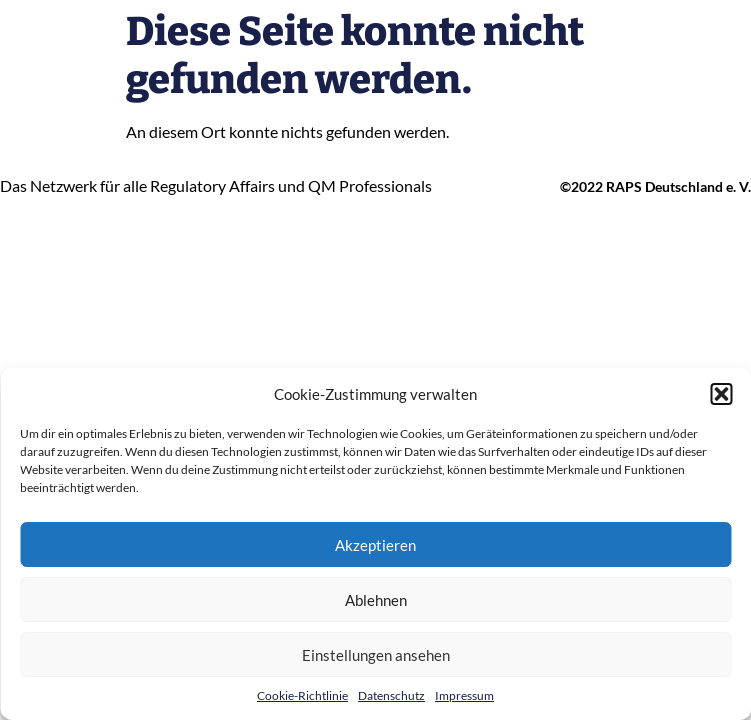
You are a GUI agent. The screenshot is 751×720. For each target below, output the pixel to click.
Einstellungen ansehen (376, 655)
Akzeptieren (375, 545)
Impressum (464, 695)
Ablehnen (376, 600)
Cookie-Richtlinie (302, 695)
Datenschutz (391, 695)
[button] (721, 394)
